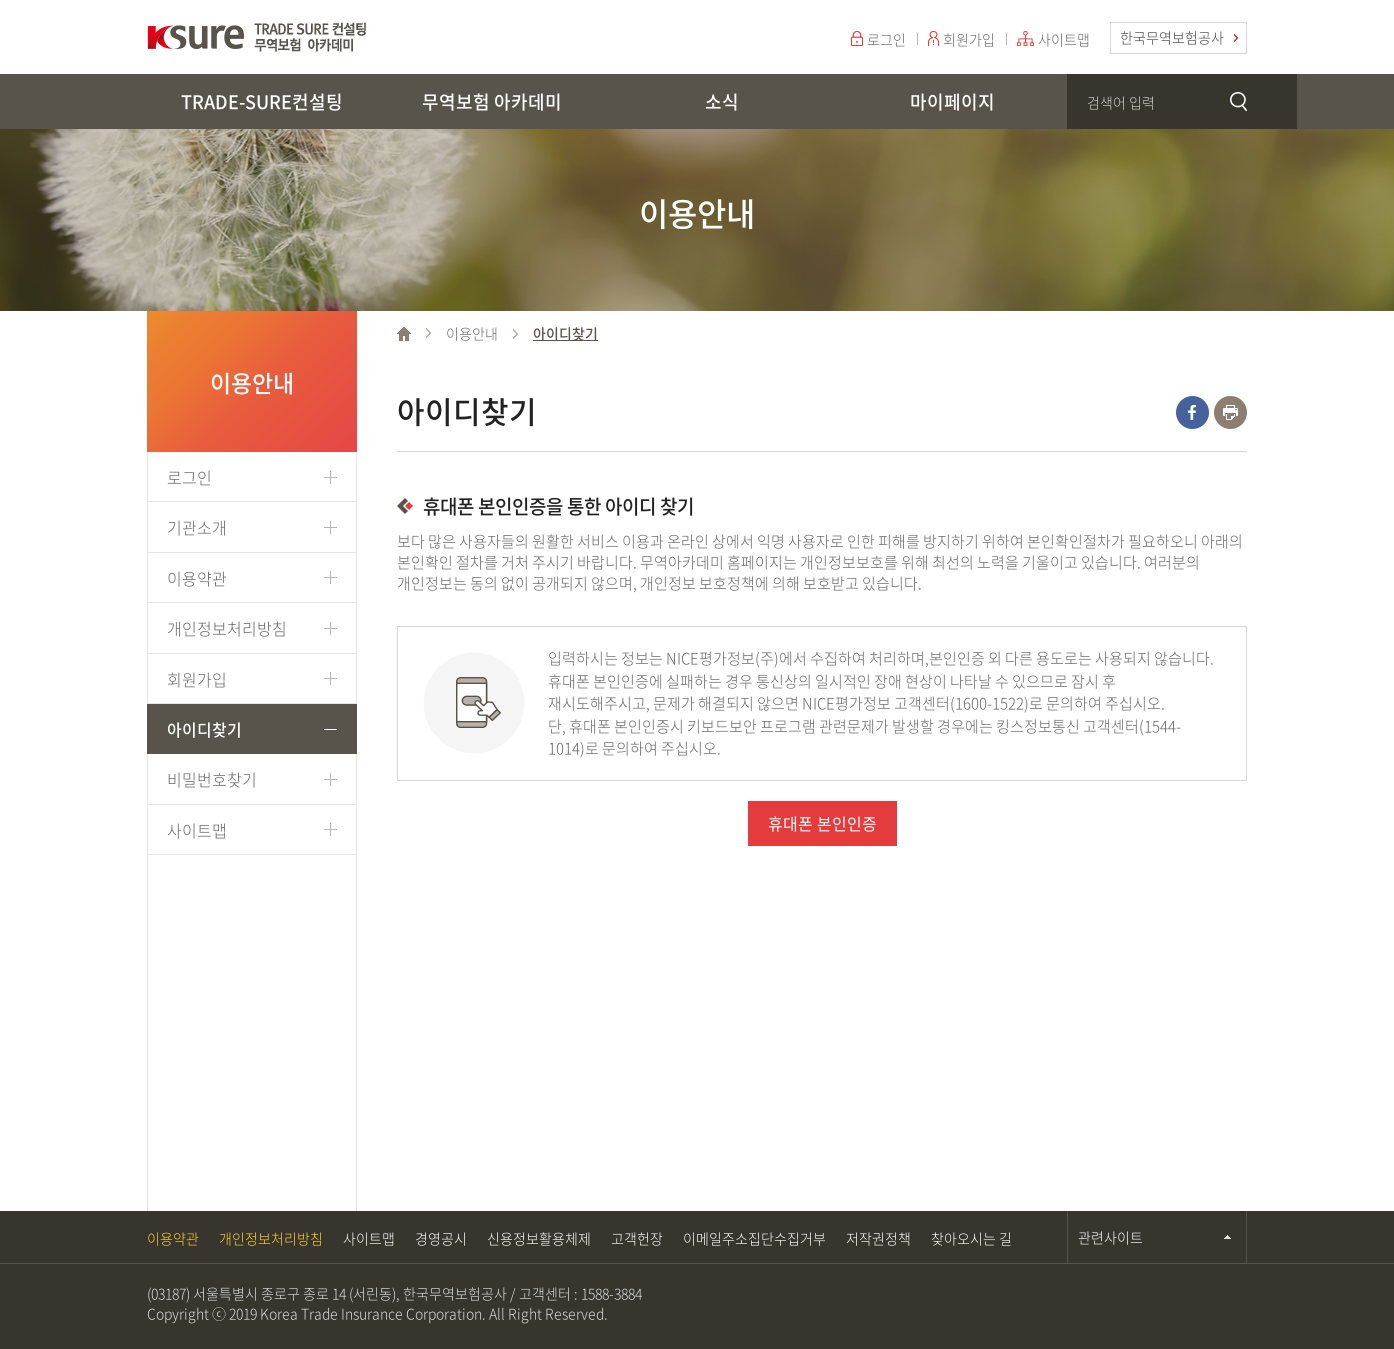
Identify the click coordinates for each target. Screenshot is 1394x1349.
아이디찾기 (204, 729)
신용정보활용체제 (539, 1238)
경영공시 (441, 1238)
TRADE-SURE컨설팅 (262, 101)
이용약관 (197, 578)
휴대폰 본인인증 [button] (822, 823)
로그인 (886, 39)
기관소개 (197, 527)
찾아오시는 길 (971, 1238)
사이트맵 (1064, 39)
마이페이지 (952, 101)
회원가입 (969, 39)
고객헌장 (637, 1238)
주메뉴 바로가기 (0, 0)
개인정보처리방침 (227, 628)
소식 (722, 101)
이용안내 (472, 333)
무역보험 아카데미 (492, 101)
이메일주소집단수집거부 (754, 1238)
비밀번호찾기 (212, 779)
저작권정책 (878, 1238)
